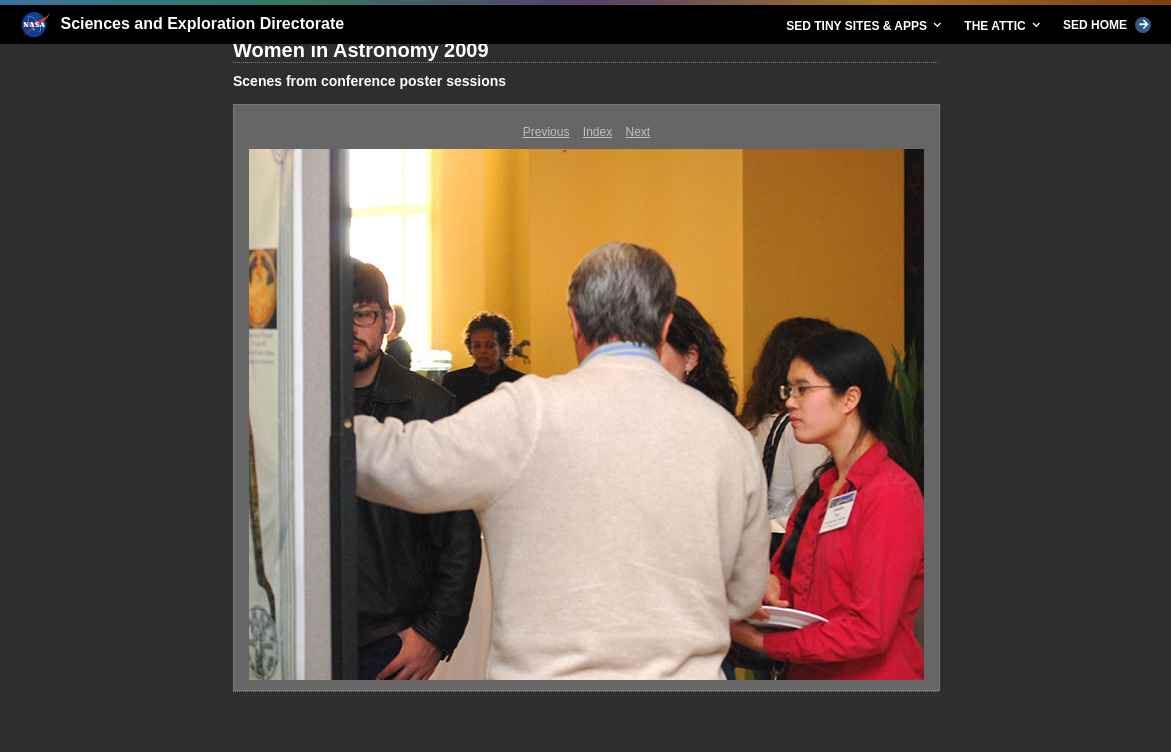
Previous (546, 132)
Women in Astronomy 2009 (361, 50)
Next (638, 132)
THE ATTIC (1003, 25)
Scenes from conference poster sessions (369, 81)
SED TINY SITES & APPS (865, 25)
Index (597, 132)
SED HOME (1107, 25)
